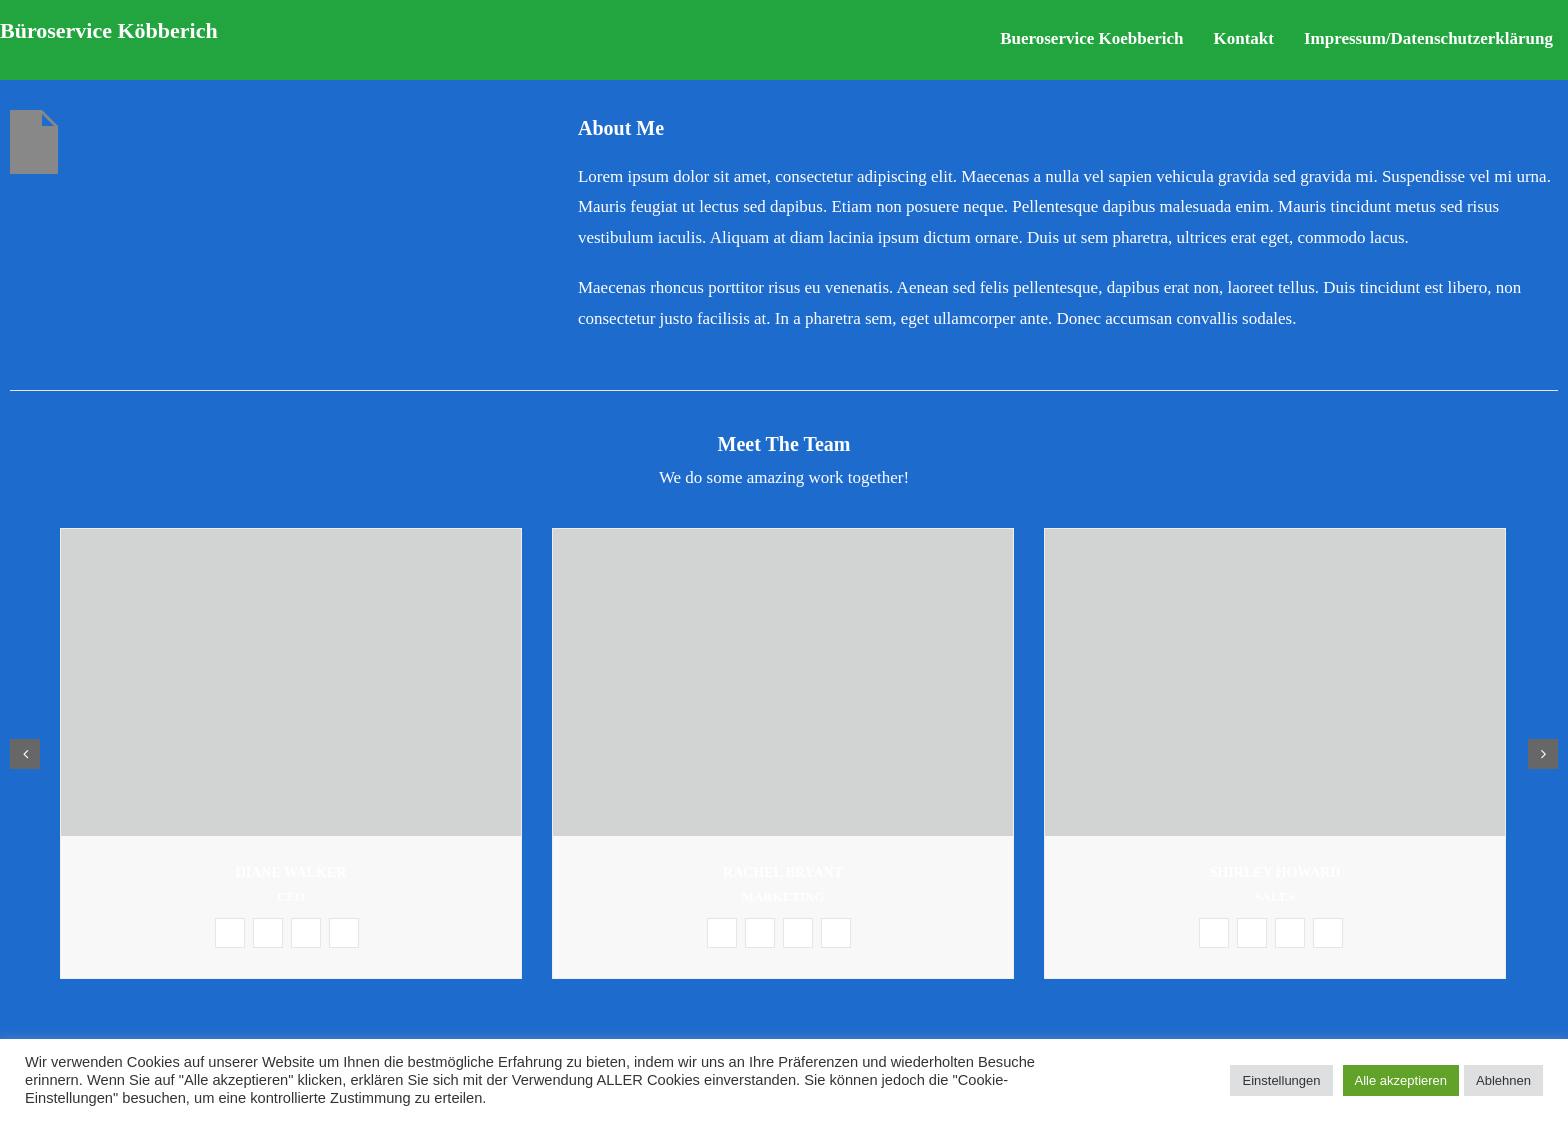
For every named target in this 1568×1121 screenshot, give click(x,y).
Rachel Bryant (783, 872)
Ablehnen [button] (1503, 1080)
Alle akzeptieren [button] (1401, 1080)
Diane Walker (291, 872)
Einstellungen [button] (1281, 1080)
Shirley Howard (1275, 872)
